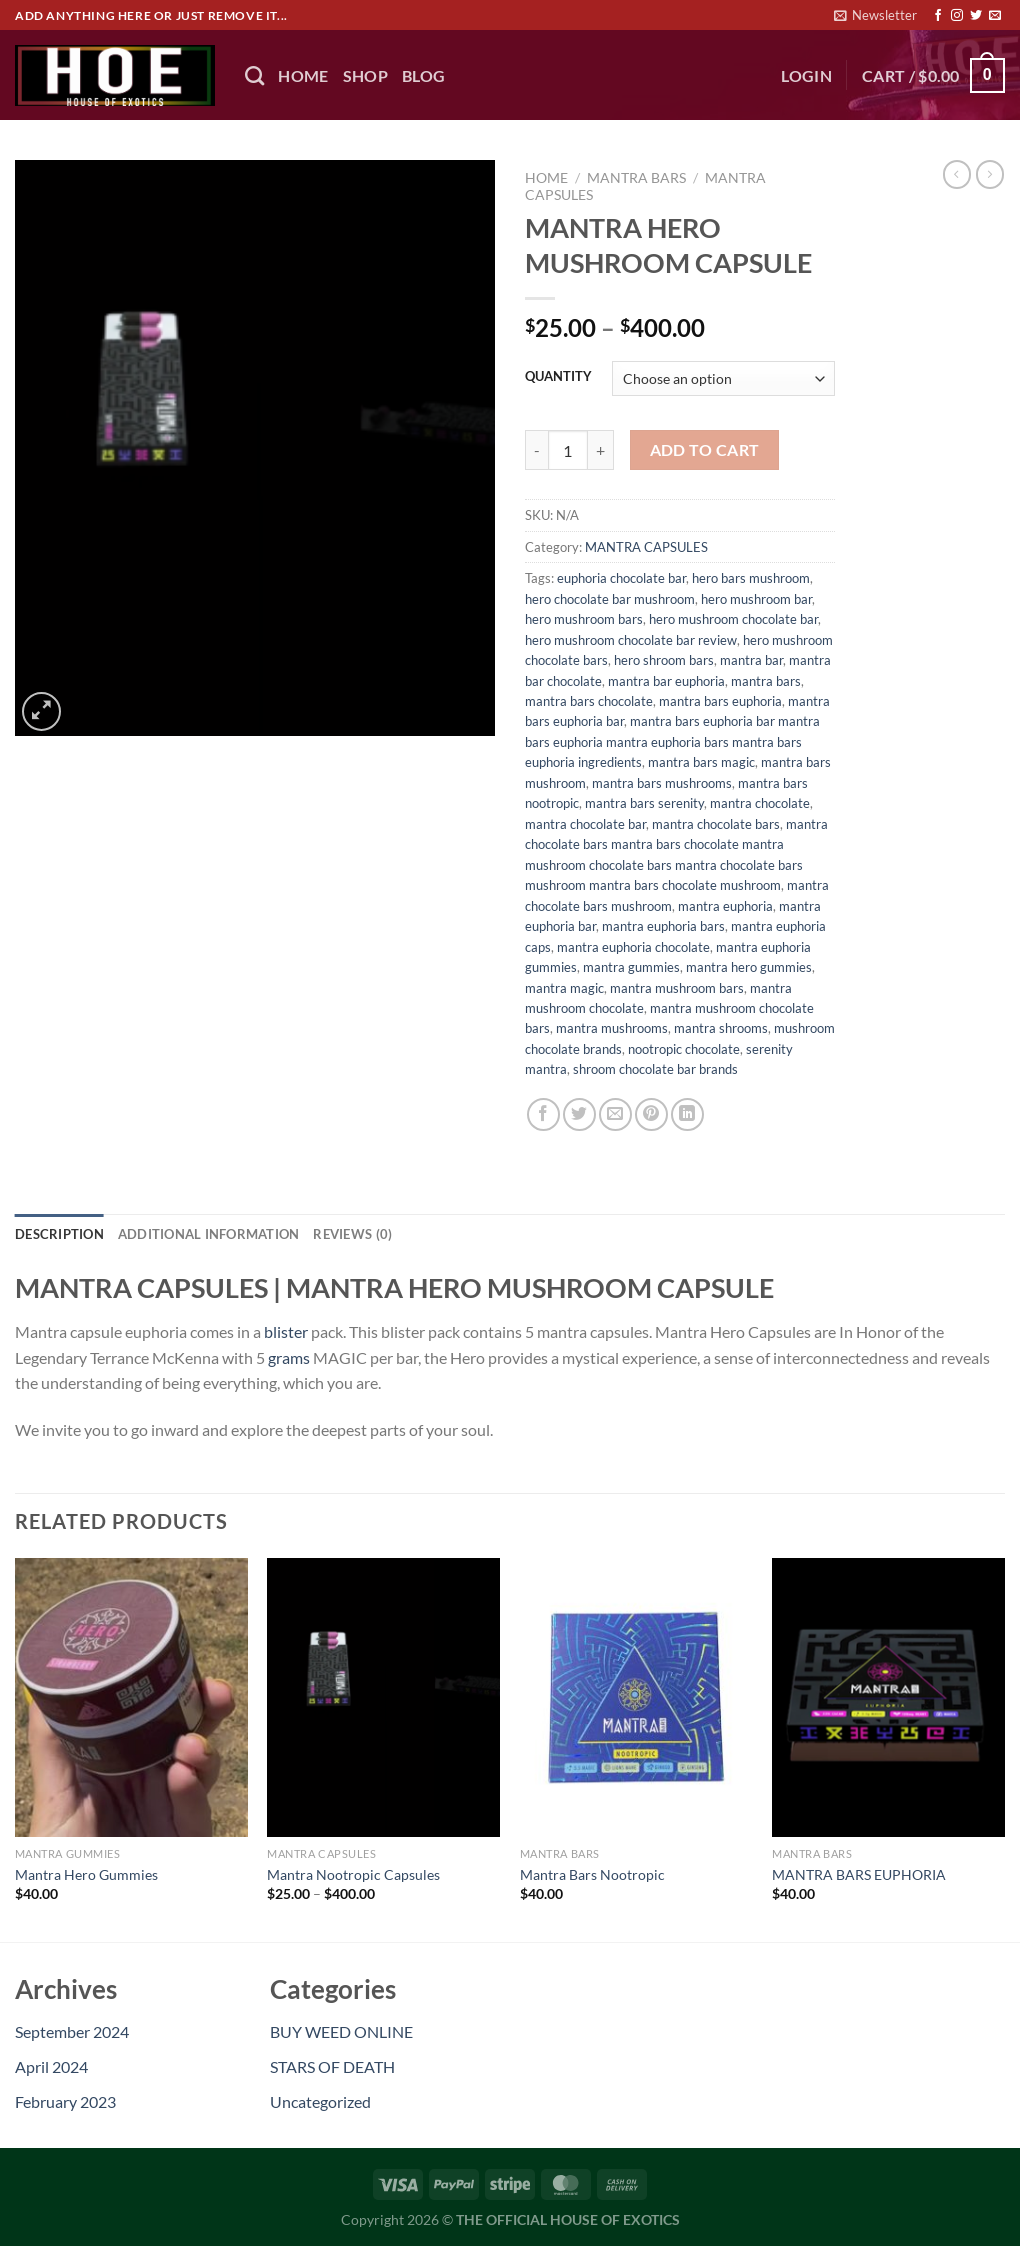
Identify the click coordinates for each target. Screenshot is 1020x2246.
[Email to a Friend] (615, 1114)
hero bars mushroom (751, 578)
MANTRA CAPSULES (646, 547)
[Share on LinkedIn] (687, 1114)
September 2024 (72, 2031)
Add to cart (705, 450)
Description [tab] (59, 1234)
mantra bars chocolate (589, 701)
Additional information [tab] (209, 1234)
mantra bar (751, 660)
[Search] (254, 75)
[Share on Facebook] (543, 1114)
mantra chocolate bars (716, 824)
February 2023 (65, 2101)
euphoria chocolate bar (621, 578)
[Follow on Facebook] (938, 16)
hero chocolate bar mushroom (610, 599)
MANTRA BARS (636, 178)
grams (289, 1357)
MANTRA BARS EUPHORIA (859, 1874)
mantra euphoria (725, 906)
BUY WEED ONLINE (341, 2031)
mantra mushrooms (612, 1028)
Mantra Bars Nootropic (592, 1874)
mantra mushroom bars (677, 988)
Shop (365, 75)
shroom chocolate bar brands (655, 1069)
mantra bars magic (701, 762)
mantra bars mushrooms (662, 783)
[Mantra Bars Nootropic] (636, 1697)
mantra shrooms (721, 1028)
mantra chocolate (760, 803)
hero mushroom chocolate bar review (631, 640)
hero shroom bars (664, 660)
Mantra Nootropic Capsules (353, 1874)
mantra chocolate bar (585, 824)
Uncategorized (320, 2101)
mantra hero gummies (749, 967)
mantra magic (564, 988)
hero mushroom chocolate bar (733, 619)
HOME (303, 75)
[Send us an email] (995, 16)
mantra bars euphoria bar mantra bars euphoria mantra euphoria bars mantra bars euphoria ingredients (672, 741)
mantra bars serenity (644, 803)
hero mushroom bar (756, 599)
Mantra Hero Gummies (86, 1874)
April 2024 (51, 2066)
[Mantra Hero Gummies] (131, 1697)
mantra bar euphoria (666, 681)
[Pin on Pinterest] (651, 1114)
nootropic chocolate (684, 1049)
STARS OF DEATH (332, 2066)
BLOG (423, 75)
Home (546, 178)
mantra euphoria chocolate (633, 947)
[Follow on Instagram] (957, 16)
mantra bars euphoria (720, 701)
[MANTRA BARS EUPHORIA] (888, 1697)
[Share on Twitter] (579, 1114)
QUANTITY (558, 377)
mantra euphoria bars (663, 926)
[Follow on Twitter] (976, 16)
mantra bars (766, 681)
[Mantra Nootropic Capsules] (383, 1697)
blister (286, 1331)
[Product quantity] (568, 450)
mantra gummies (631, 967)
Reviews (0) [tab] (352, 1234)
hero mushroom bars (584, 619)
